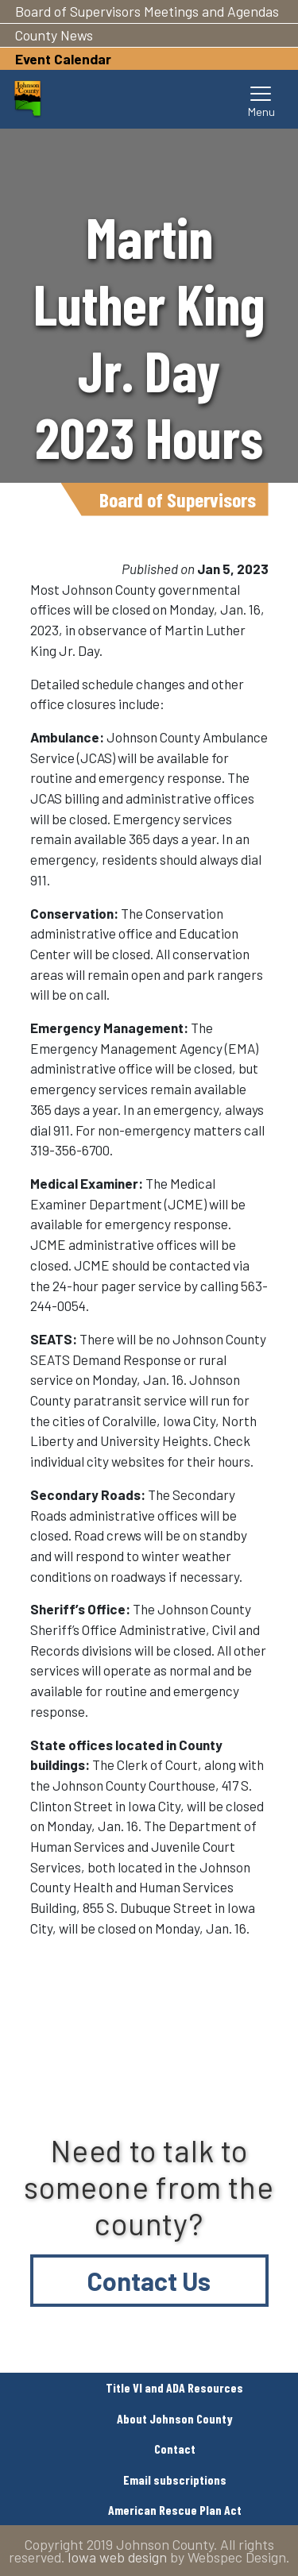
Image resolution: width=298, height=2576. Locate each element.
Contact (174, 2448)
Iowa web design (117, 2557)
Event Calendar (63, 58)
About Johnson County (175, 2418)
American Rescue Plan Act (175, 2509)
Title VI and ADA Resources (174, 2387)
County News (54, 35)
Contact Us (149, 2281)
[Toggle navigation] (261, 99)
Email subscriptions (174, 2479)
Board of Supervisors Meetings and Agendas (147, 11)
